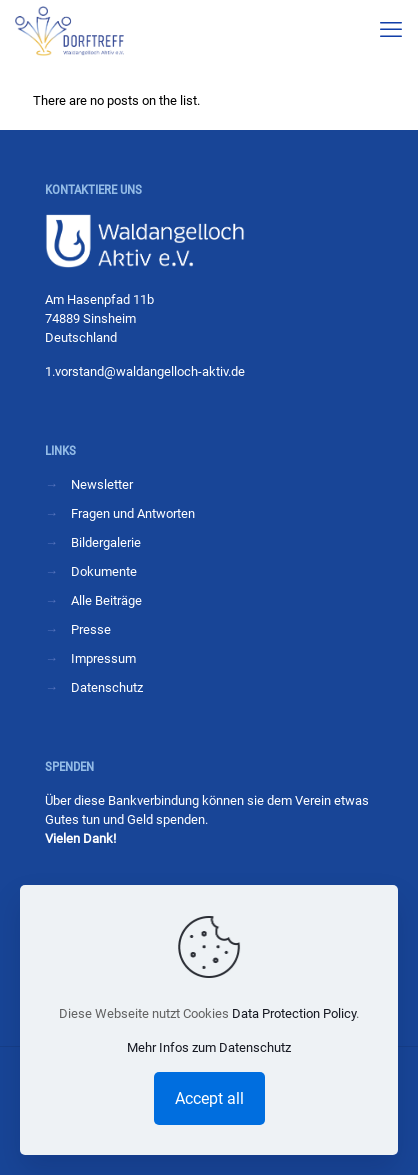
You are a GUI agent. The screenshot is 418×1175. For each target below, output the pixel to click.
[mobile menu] (391, 30)
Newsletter (102, 484)
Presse (91, 629)
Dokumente (104, 571)
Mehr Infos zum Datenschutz (209, 1047)
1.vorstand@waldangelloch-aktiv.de (145, 371)
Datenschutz (107, 687)
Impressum (103, 658)
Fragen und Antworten (133, 513)
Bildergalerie (106, 542)
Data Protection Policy (294, 1013)
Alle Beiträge (106, 600)
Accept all (209, 1098)
